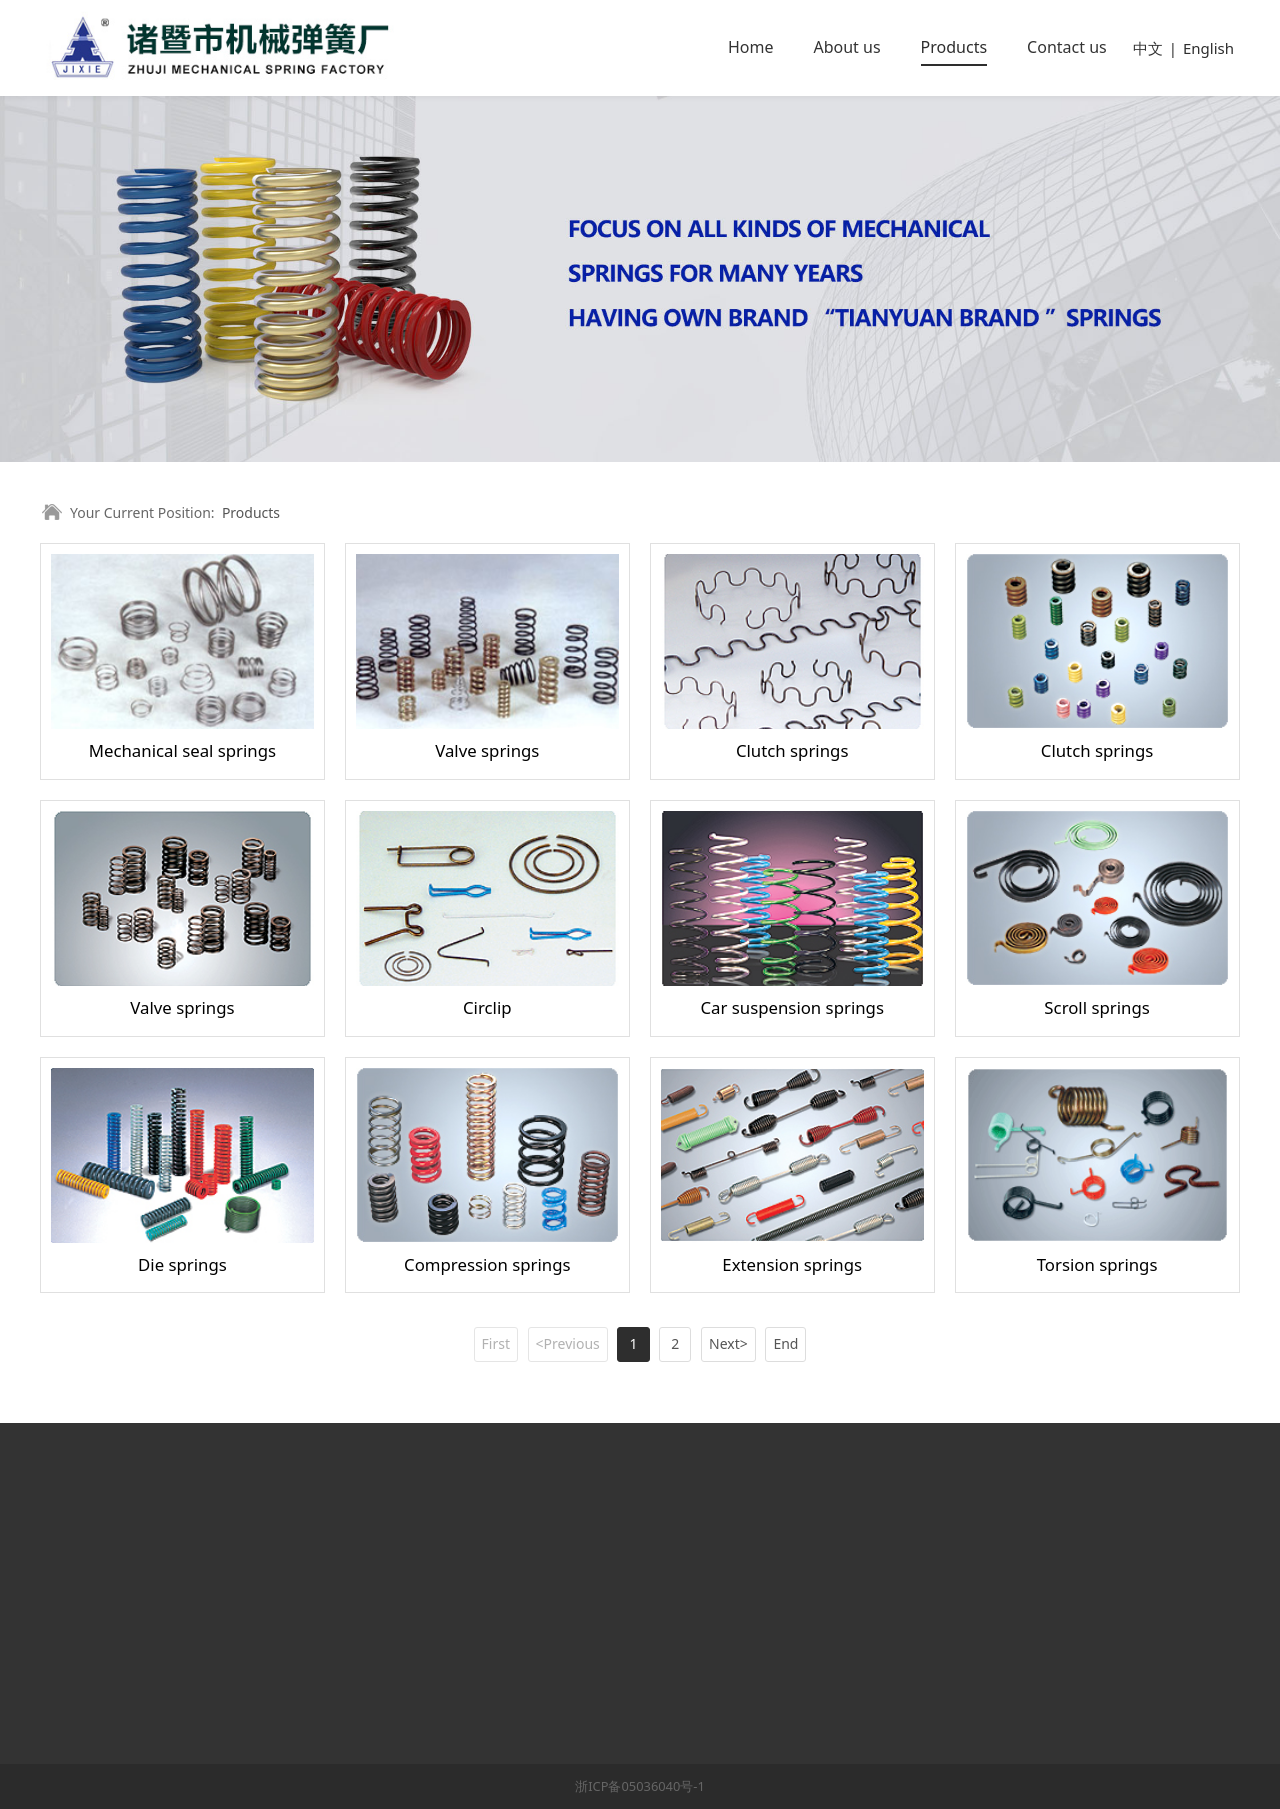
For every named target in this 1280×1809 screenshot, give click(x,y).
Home (751, 47)
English (1208, 48)
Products (954, 47)
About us (846, 47)
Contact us (1067, 47)
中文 (1148, 48)
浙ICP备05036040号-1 (640, 1786)
